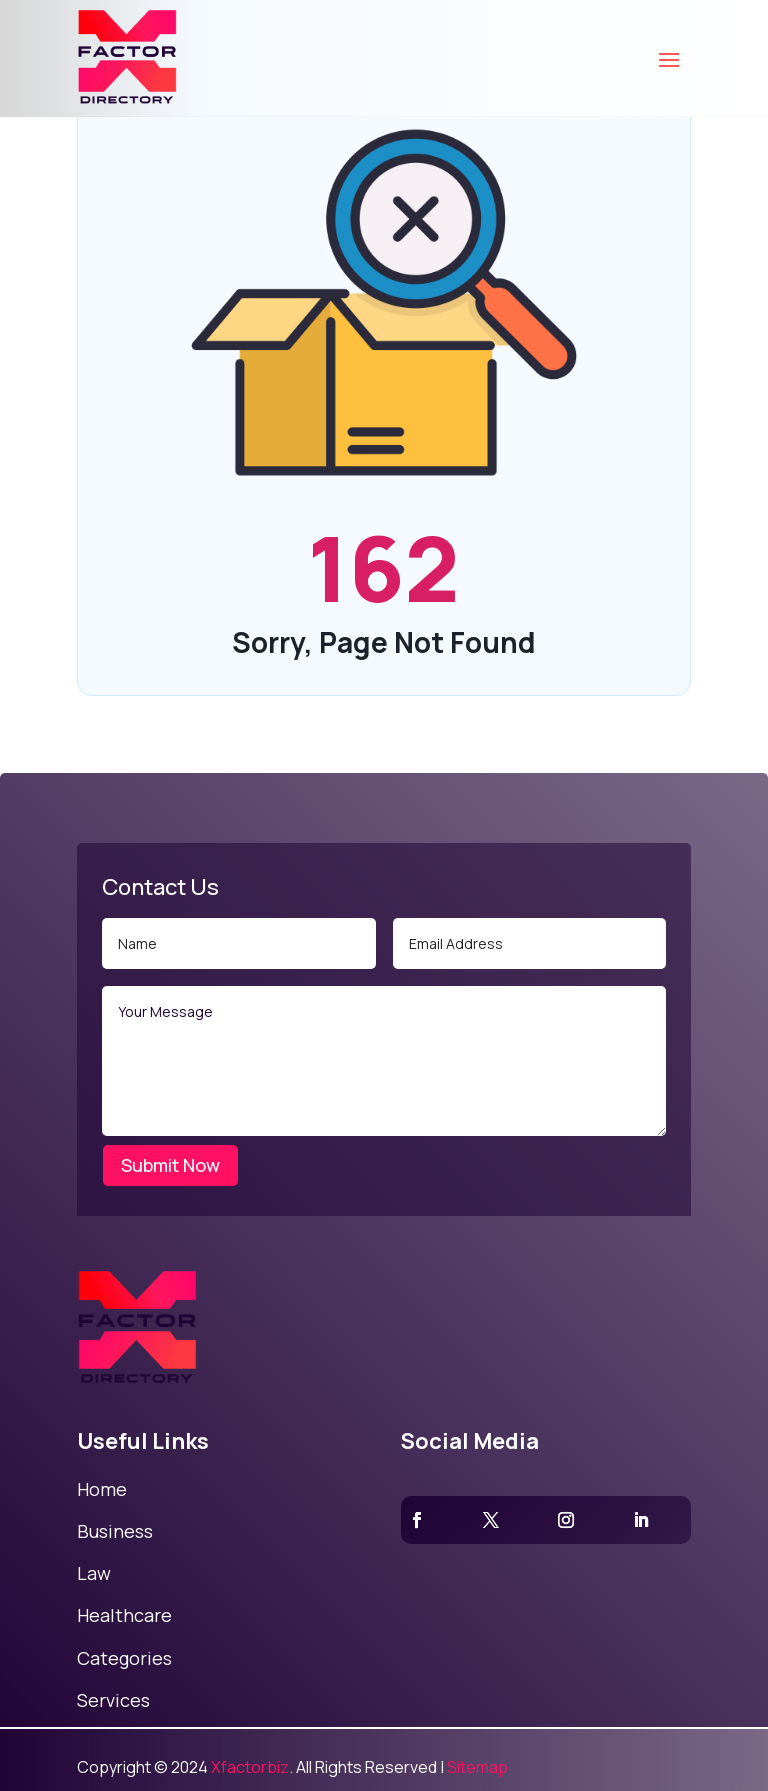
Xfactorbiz (250, 1767)
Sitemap (477, 1767)
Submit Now (170, 1165)
